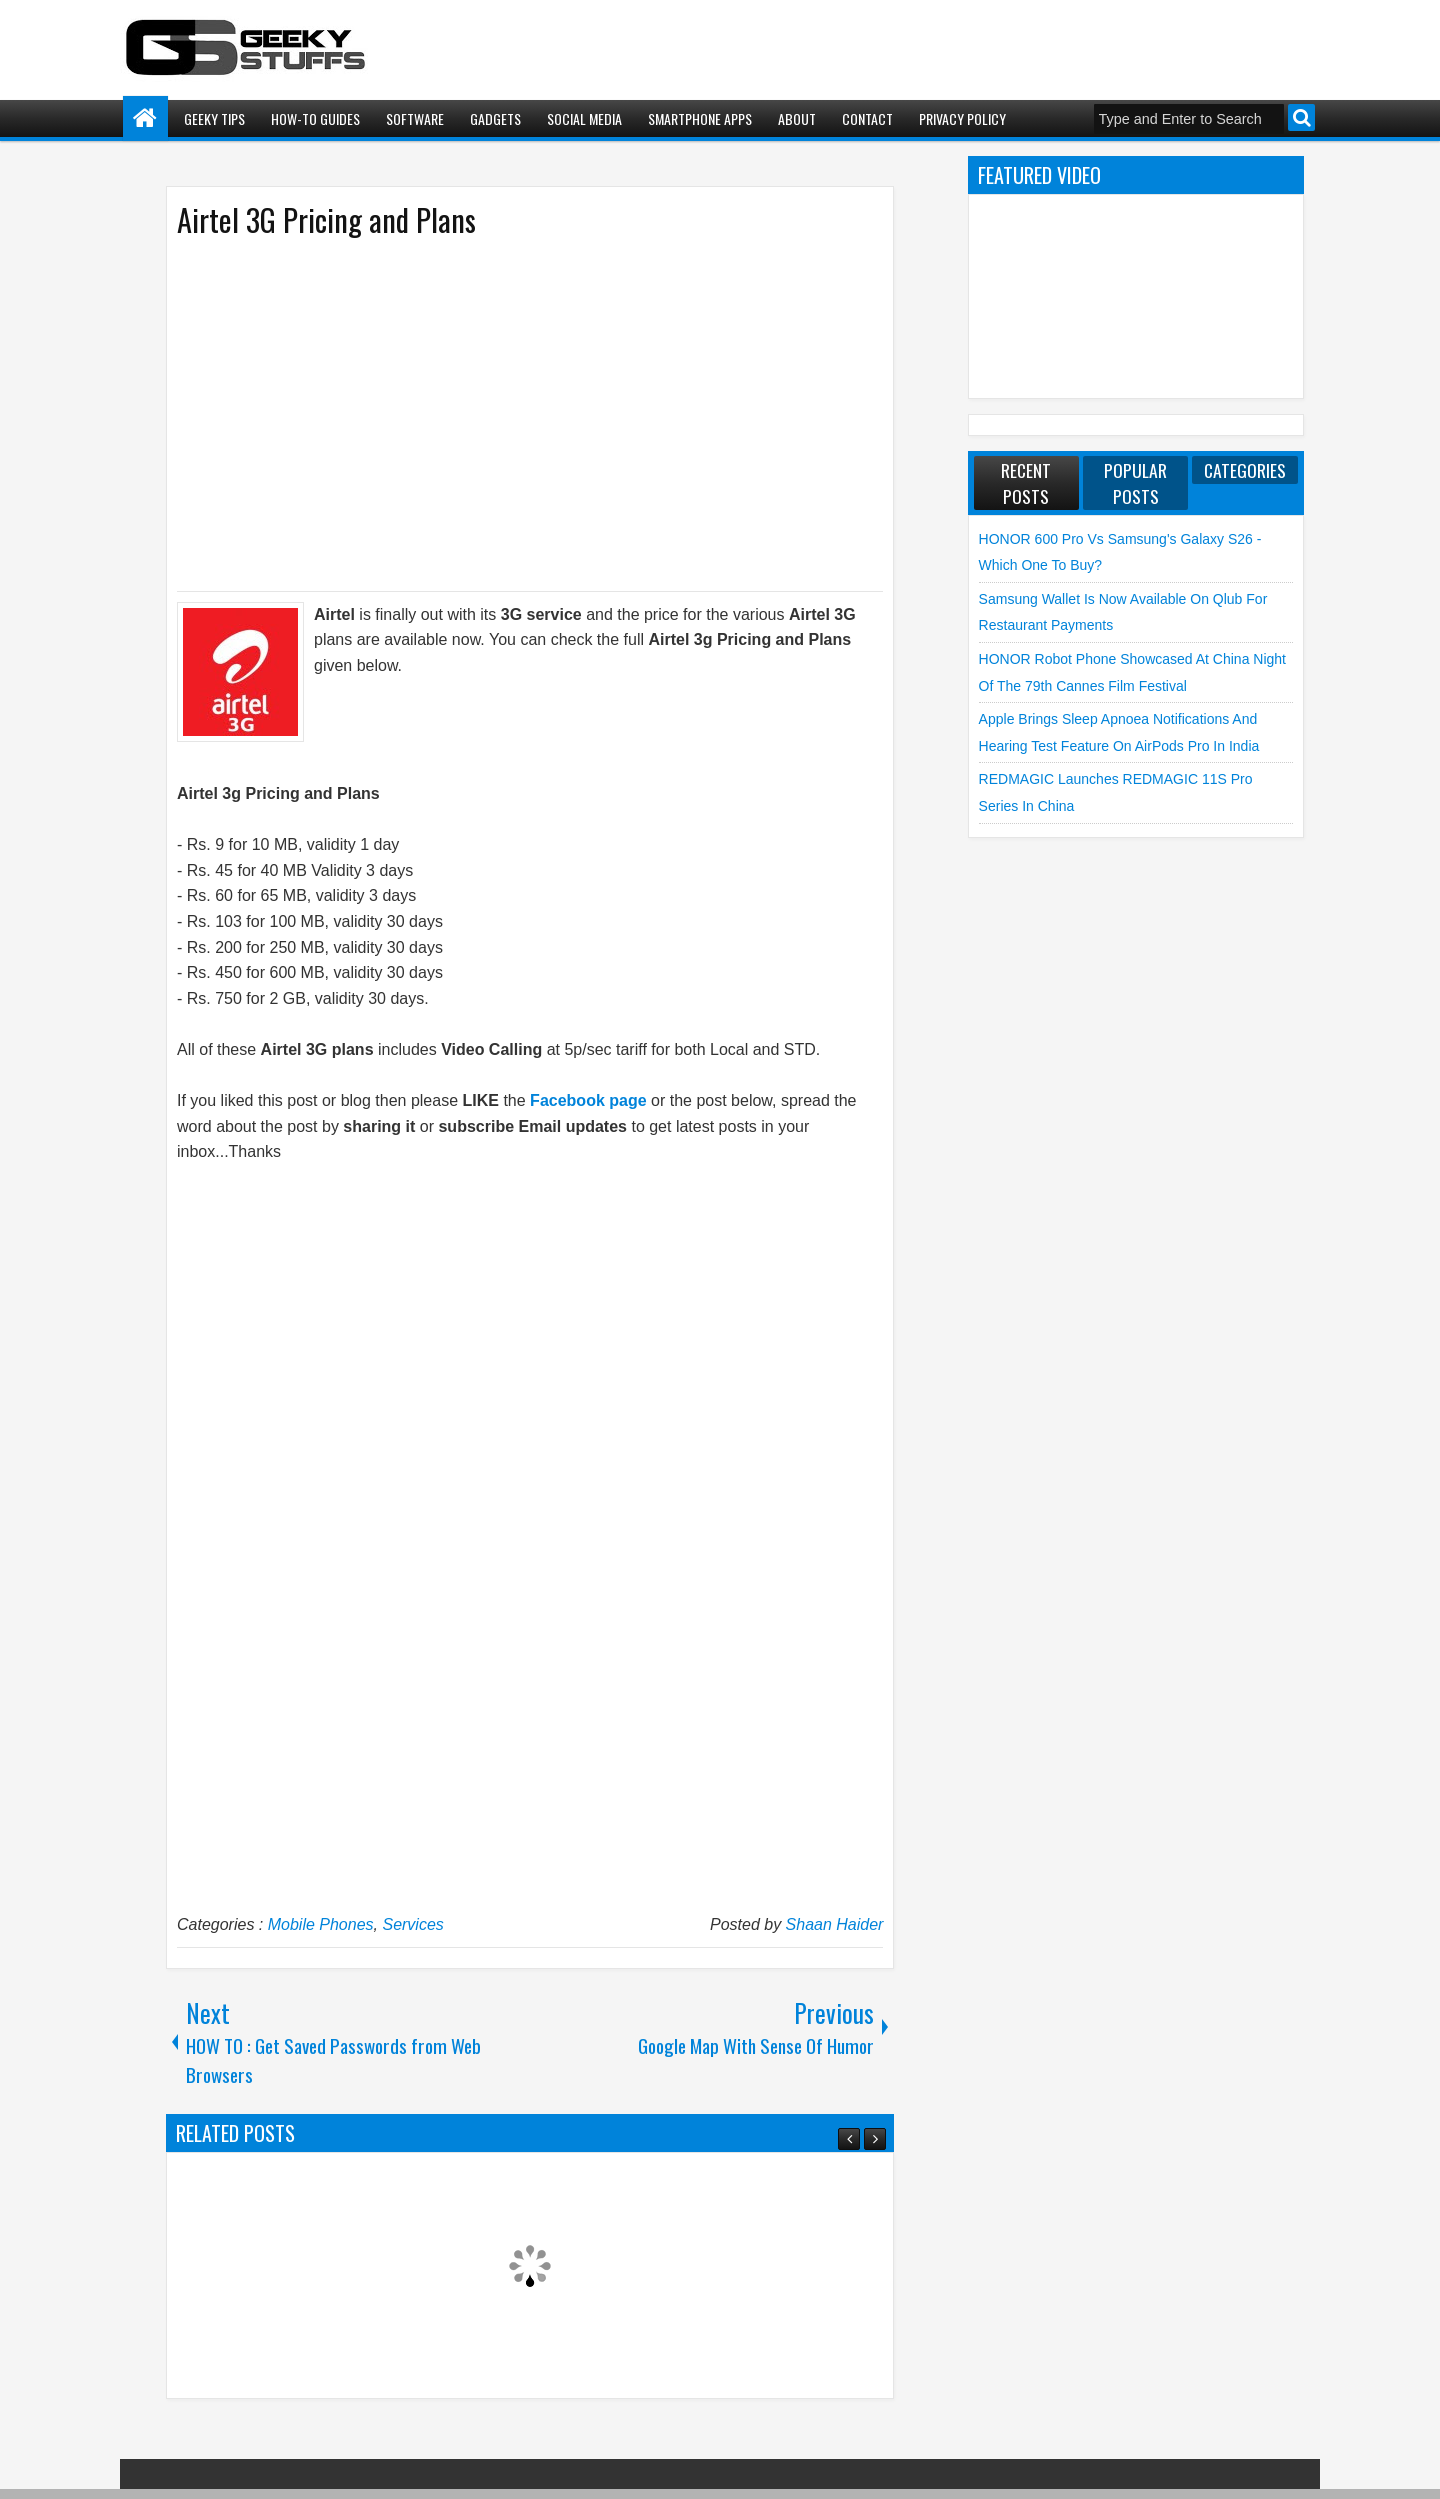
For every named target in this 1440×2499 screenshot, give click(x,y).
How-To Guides (315, 118)
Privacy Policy (962, 118)
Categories (1245, 470)
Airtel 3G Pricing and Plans (326, 219)
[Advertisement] (510, 413)
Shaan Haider (835, 1924)
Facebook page (588, 1100)
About (797, 118)
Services (412, 1924)
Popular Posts (1135, 483)
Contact (867, 118)
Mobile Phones (321, 1924)
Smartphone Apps (700, 118)
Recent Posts (1026, 483)
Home (145, 118)
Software (415, 118)
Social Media (584, 118)
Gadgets (495, 118)
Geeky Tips (214, 118)
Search (1301, 117)
